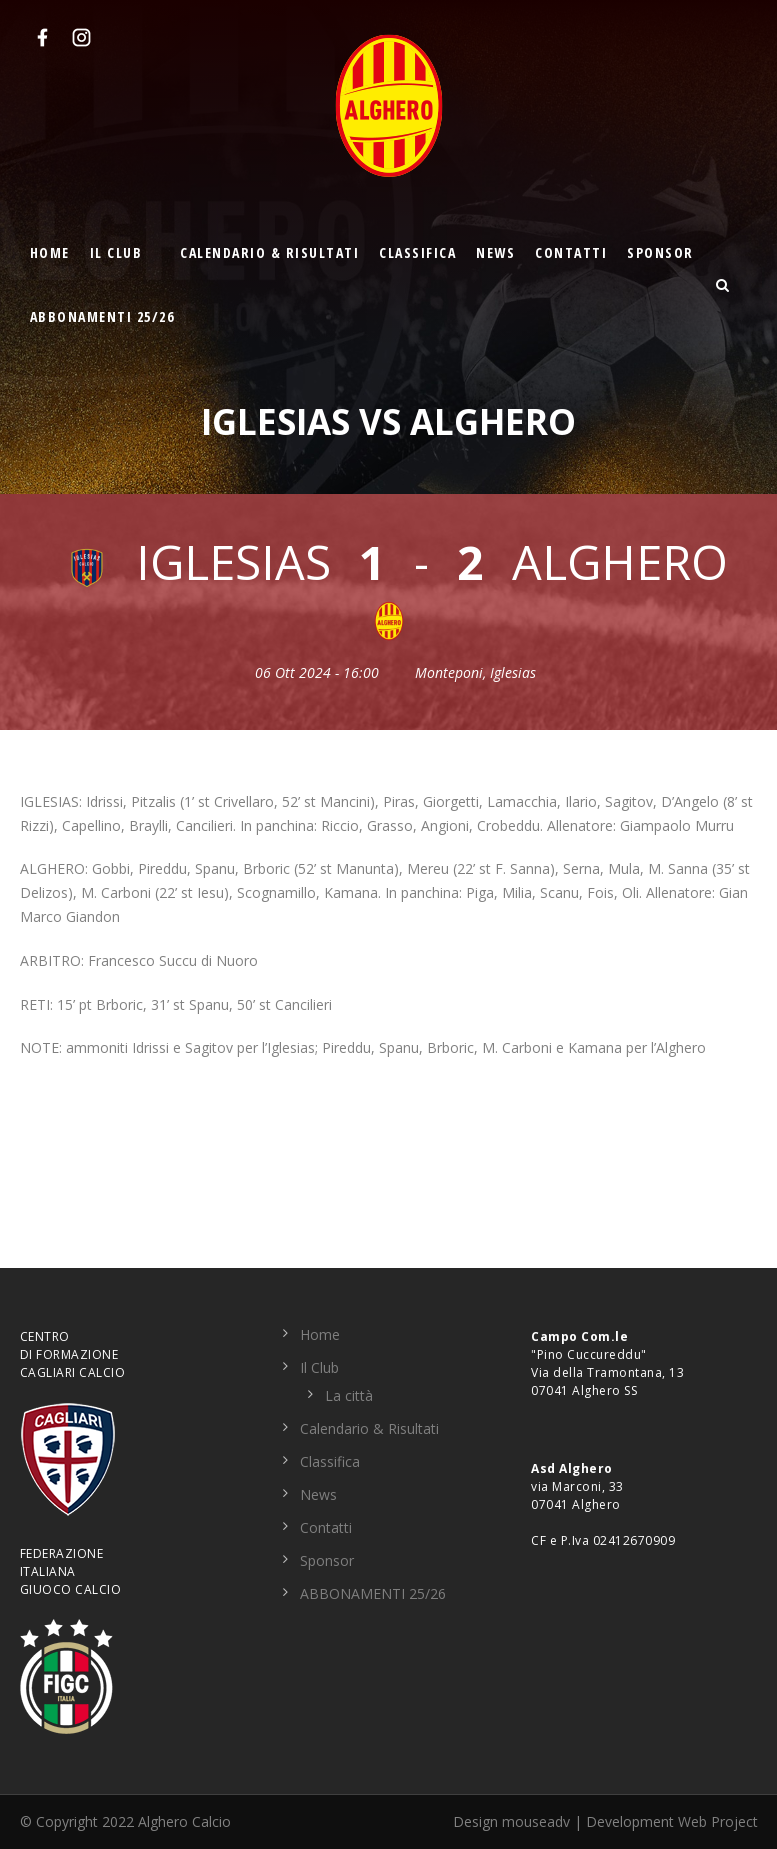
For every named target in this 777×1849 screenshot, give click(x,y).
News (495, 252)
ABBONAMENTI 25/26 (102, 316)
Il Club (116, 252)
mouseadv (536, 1821)
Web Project (718, 1821)
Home (50, 252)
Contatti (571, 252)
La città (349, 1395)
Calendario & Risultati (269, 252)
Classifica (417, 252)
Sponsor (660, 252)
